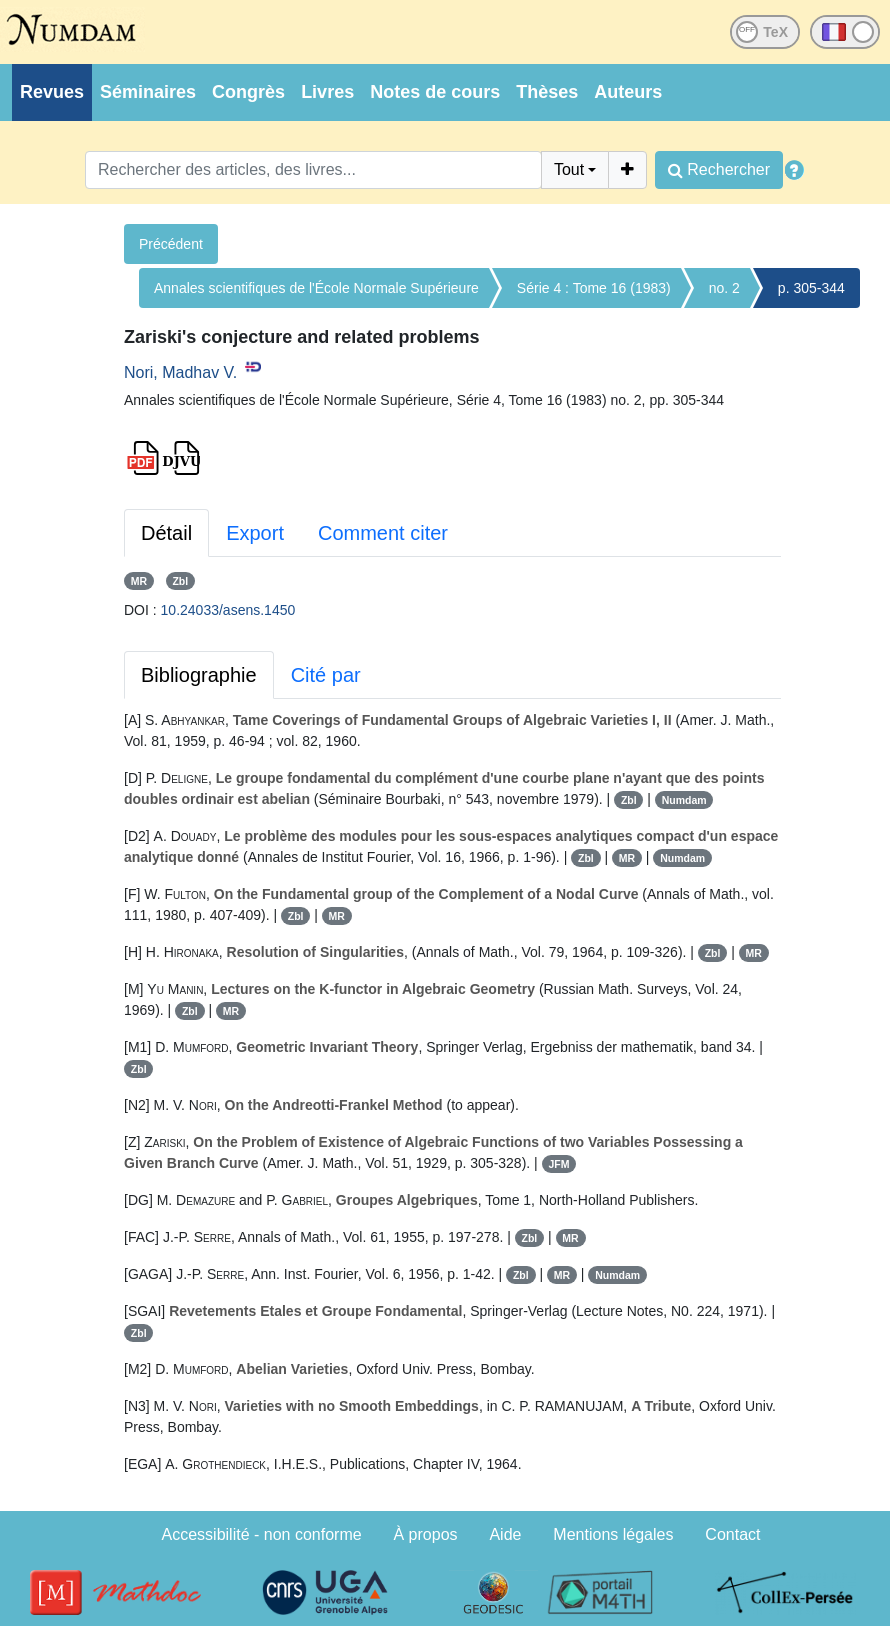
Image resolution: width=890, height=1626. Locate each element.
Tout (569, 169)
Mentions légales (613, 1534)
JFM (558, 1164)
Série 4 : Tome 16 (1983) (594, 288)
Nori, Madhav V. (180, 372)
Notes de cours (435, 92)
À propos (426, 1534)
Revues (52, 92)
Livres (327, 92)
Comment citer (383, 533)
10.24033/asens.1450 (228, 610)
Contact (732, 1534)
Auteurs (628, 92)
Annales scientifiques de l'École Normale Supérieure (316, 288)
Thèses (547, 92)
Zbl (180, 581)
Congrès (248, 92)
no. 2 (724, 288)
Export (255, 533)
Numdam (684, 800)
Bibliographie (199, 675)
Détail (166, 533)
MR (139, 581)
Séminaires (148, 92)
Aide (505, 1534)
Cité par (326, 675)
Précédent (171, 244)
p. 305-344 (811, 288)
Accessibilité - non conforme (262, 1534)
